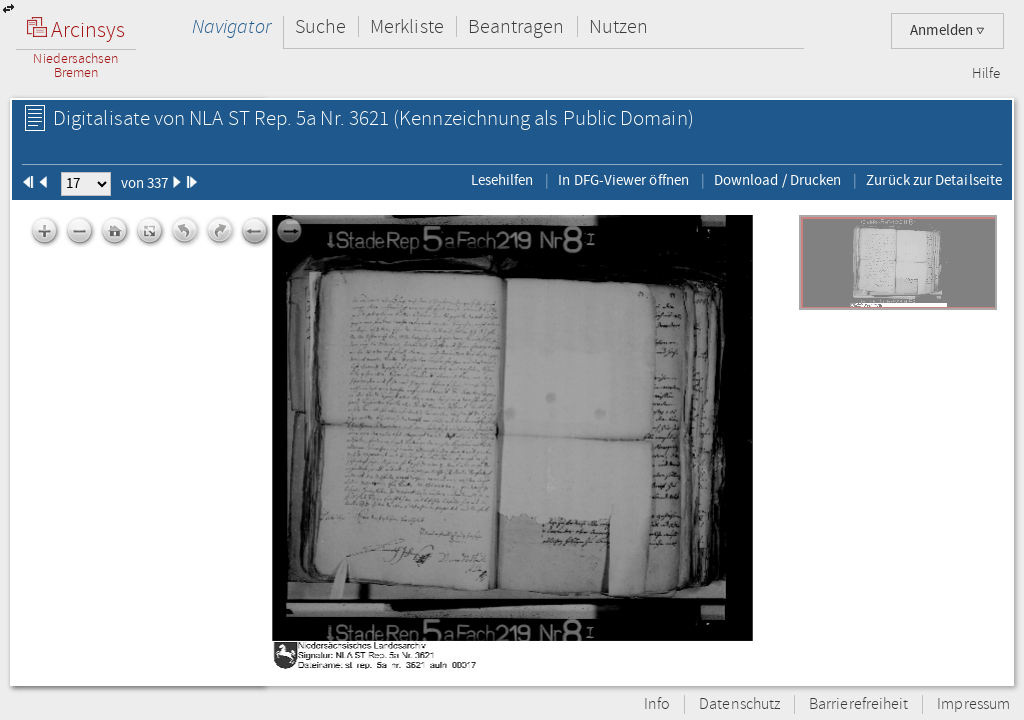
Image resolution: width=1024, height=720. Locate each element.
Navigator (231, 26)
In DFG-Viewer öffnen (623, 180)
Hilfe (986, 74)
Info (657, 704)
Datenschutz (739, 704)
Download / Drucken (777, 180)
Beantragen (516, 26)
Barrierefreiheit (858, 704)
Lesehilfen (502, 180)
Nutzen (618, 26)
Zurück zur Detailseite (934, 180)
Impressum (973, 704)
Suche (320, 26)
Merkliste (407, 26)
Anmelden (947, 30)
